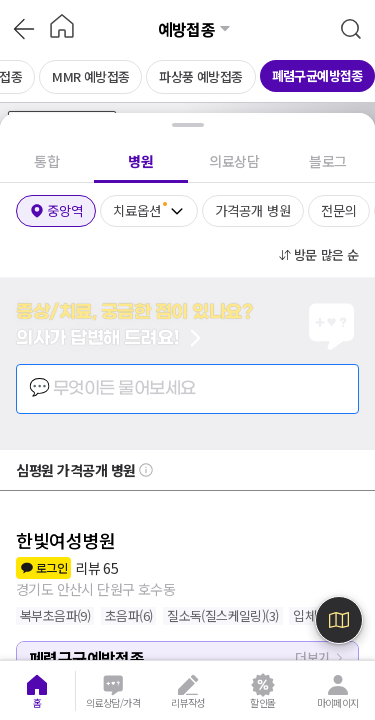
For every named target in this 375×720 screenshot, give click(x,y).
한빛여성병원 (65, 540)
